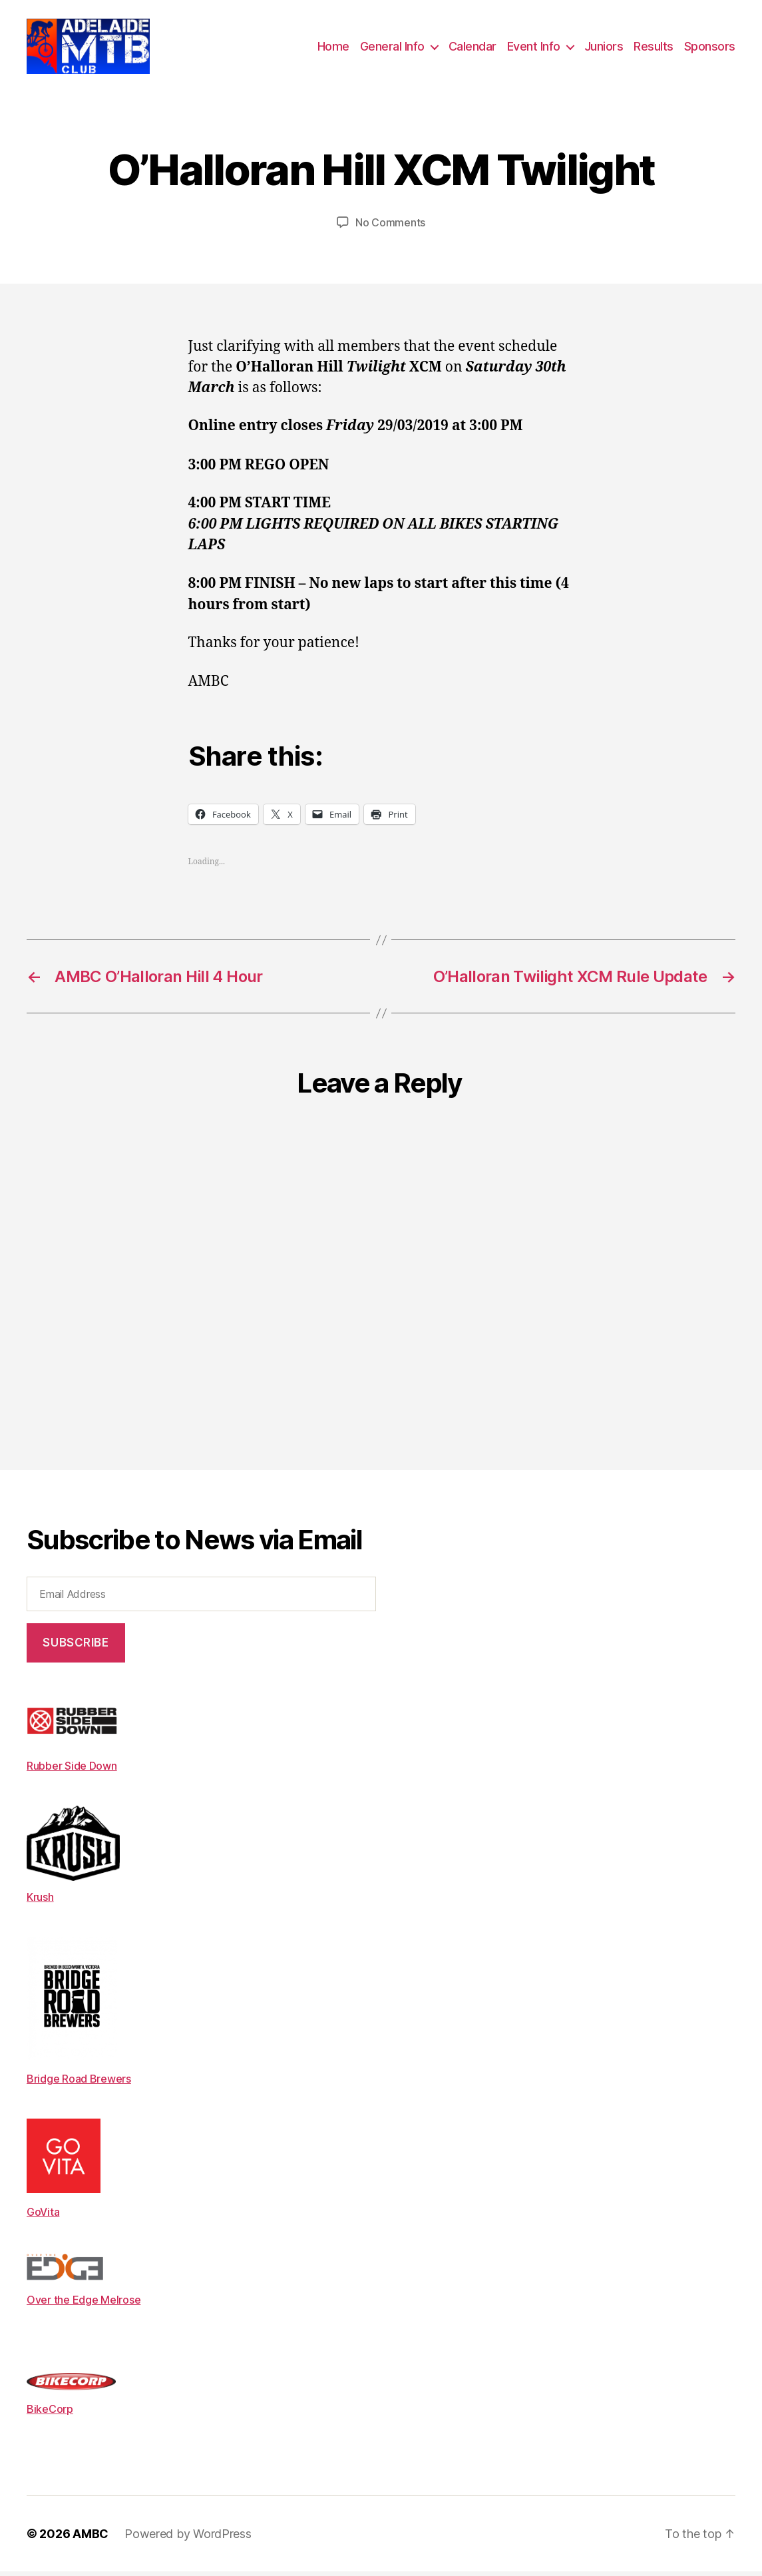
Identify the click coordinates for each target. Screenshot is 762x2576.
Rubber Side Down (72, 1769)
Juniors (604, 48)
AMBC (90, 2538)
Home (333, 48)
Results (653, 48)
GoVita (43, 2216)
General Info (392, 48)
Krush (40, 1901)
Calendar (472, 48)
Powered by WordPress (188, 2538)
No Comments (390, 227)
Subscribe (75, 1647)
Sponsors (709, 48)
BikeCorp (50, 2413)
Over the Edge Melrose (83, 2303)
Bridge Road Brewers (79, 2083)
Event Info (533, 48)
